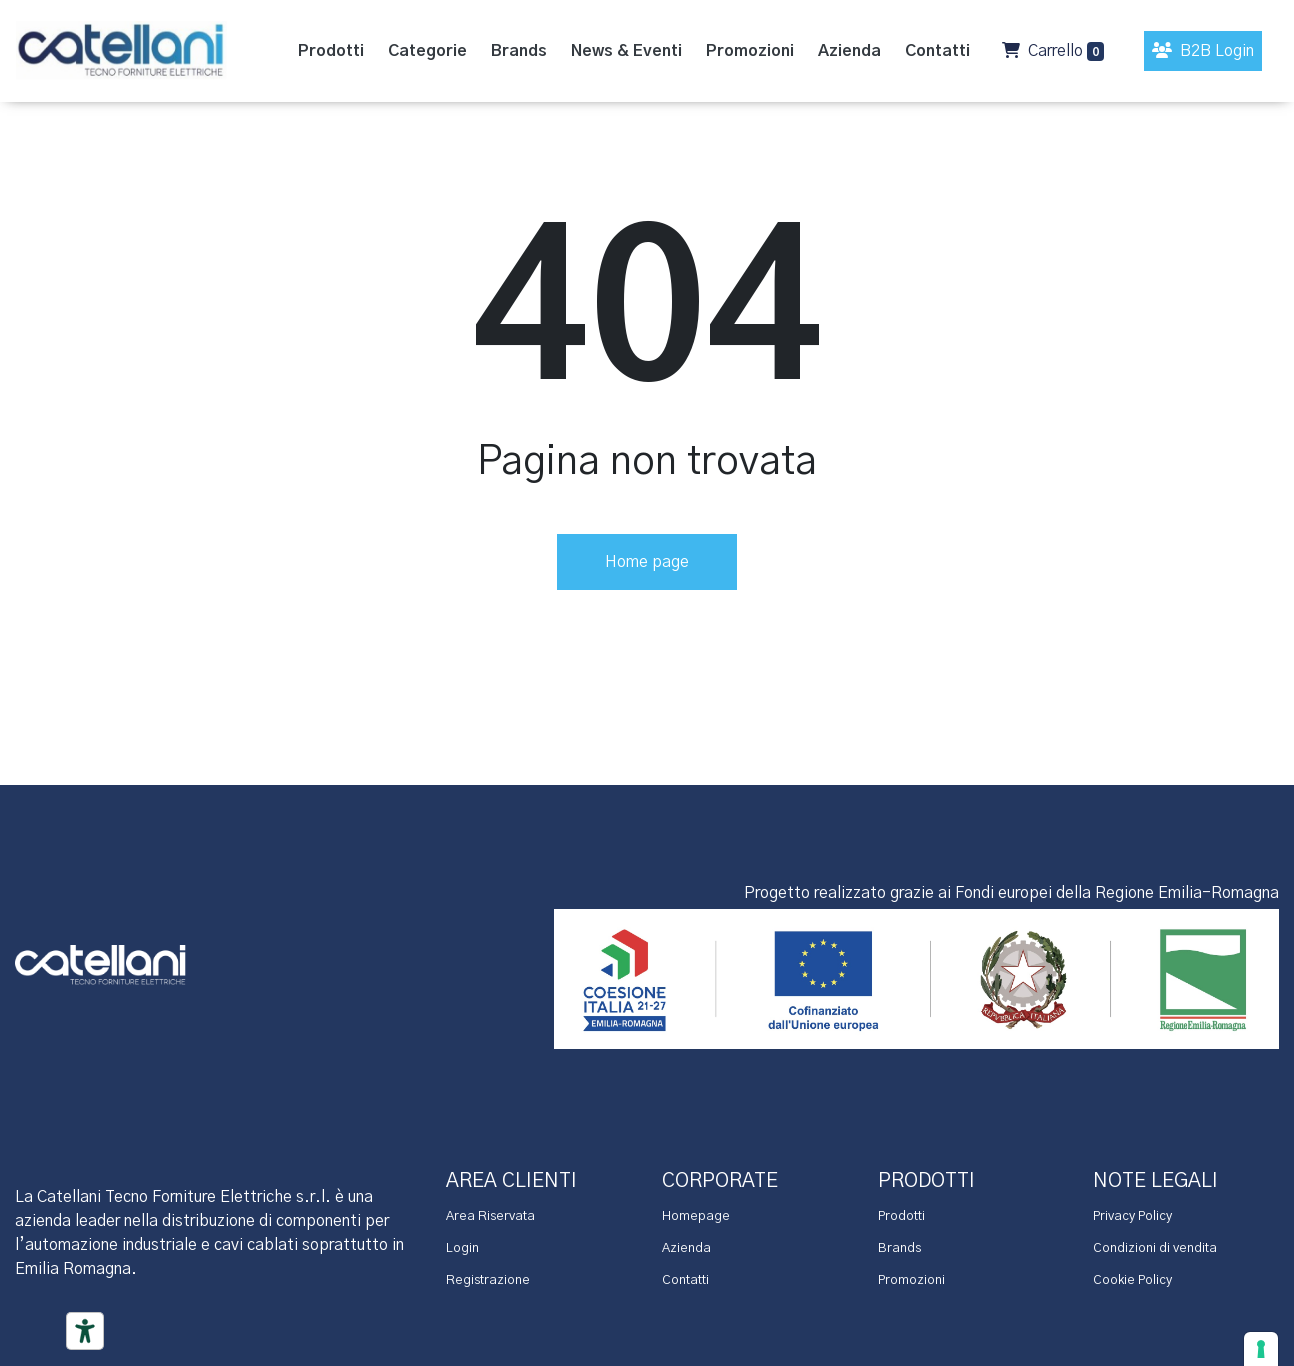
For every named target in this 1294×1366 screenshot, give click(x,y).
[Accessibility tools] (85, 1331)
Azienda (686, 1248)
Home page (647, 562)
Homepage (696, 1216)
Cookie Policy (1132, 1280)
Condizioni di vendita (1155, 1248)
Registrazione (488, 1280)
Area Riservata (490, 1216)
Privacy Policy (1132, 1216)
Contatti (685, 1280)
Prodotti (901, 1216)
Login (462, 1248)
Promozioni (911, 1280)
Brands (899, 1248)
